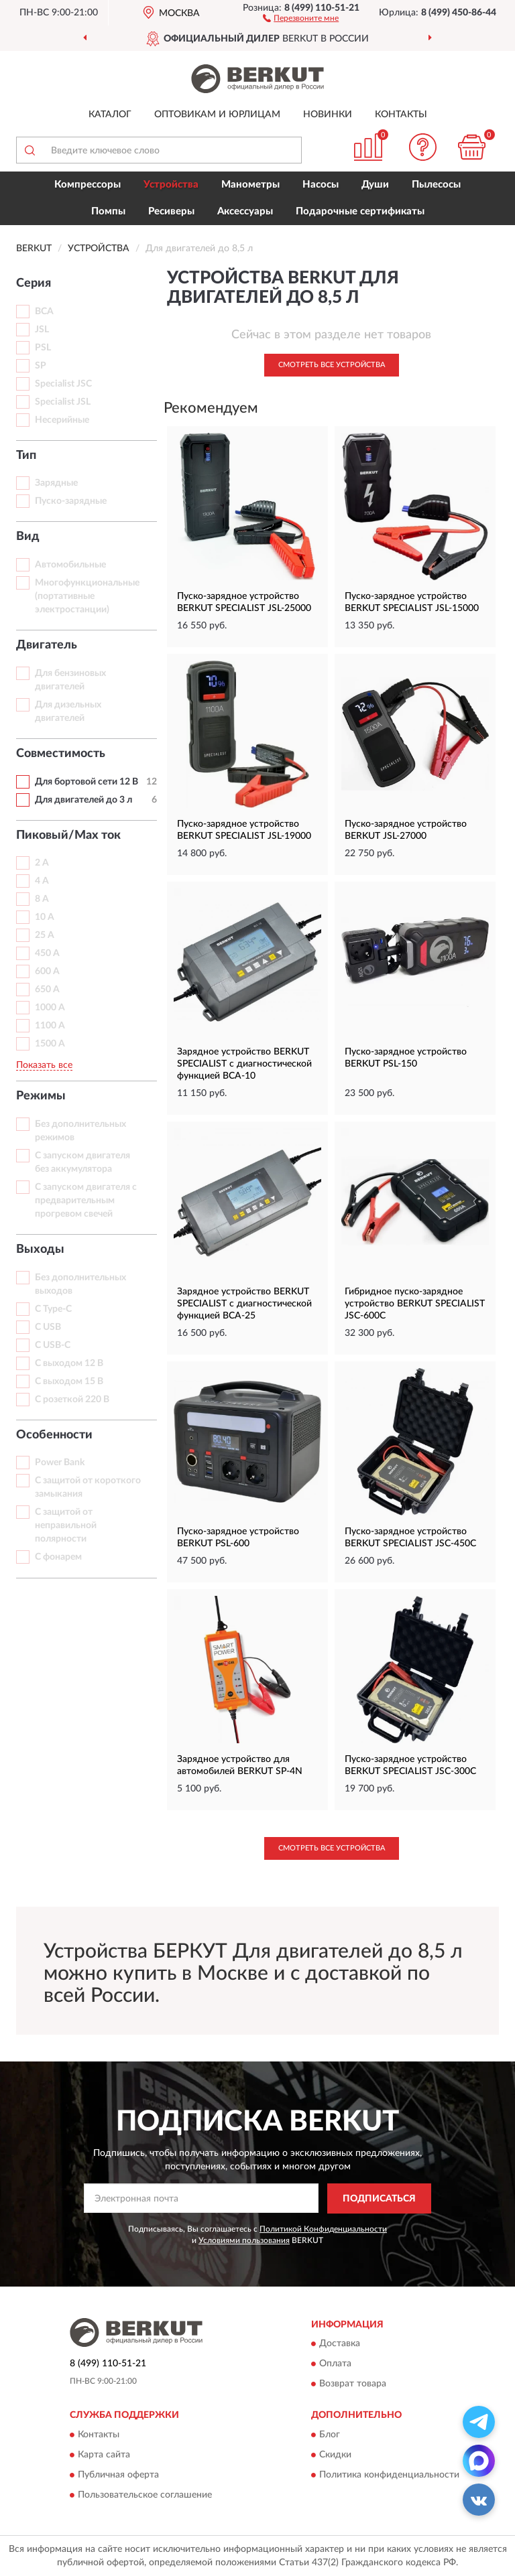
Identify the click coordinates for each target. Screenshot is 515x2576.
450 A (47, 953)
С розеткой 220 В (72, 1399)
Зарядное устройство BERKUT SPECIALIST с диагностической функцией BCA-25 (244, 1303)
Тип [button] (26, 456)
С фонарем (58, 1557)
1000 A (50, 1007)
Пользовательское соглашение (145, 2495)
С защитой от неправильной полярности (66, 1525)
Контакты (401, 114)
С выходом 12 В (69, 1363)
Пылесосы (436, 185)
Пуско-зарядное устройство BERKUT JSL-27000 (406, 830)
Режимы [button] (41, 1096)
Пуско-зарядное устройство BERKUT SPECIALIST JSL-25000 (244, 602)
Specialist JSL (63, 402)
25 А (44, 935)
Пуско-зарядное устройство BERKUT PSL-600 (238, 1537)
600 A (47, 971)
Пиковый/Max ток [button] (68, 835)
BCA (44, 311)
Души (375, 185)
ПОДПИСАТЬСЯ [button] (379, 2199)
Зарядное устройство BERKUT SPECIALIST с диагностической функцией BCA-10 (244, 1064)
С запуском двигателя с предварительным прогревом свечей (86, 1200)
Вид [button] (28, 537)
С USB (48, 1327)
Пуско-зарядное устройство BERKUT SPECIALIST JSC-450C (410, 1537)
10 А (44, 917)
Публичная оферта (118, 2475)
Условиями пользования (244, 2240)
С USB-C (52, 1345)
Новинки (327, 114)
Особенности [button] (54, 1435)
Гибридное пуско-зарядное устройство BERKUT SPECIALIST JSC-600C (415, 1303)
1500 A (50, 1043)
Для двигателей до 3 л (83, 800)
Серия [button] (33, 283)
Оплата (335, 2364)
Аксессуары (245, 211)
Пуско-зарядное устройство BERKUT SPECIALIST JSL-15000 (412, 602)
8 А (42, 899)
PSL (43, 347)
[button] (301, 17)
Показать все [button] (44, 1065)
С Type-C (53, 1309)
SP (40, 365)
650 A (47, 989)
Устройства (171, 185)
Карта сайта (104, 2454)
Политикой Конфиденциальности (323, 2229)
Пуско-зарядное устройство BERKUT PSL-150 (406, 1058)
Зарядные (56, 483)
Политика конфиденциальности (389, 2475)
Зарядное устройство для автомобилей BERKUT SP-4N (239, 1765)
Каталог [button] (110, 114)
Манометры (250, 185)
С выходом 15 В (69, 1381)
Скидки (335, 2454)
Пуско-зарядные (71, 501)
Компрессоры (87, 185)
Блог (329, 2434)
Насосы (320, 185)
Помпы (108, 211)
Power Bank (59, 1462)
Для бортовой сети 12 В (86, 782)
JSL (42, 329)
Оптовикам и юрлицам (217, 114)
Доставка (339, 2344)
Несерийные (62, 420)
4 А (42, 881)
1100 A (50, 1025)
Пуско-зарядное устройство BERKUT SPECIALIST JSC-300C (410, 1765)
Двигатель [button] (46, 645)
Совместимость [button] (60, 754)
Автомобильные (70, 564)
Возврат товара (352, 2384)
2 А (42, 863)
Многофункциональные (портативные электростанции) (87, 596)
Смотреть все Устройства (331, 364)
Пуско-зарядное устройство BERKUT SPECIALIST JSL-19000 (244, 830)
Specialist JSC (63, 384)
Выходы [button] (40, 1249)
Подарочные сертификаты (360, 211)
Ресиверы (171, 211)
